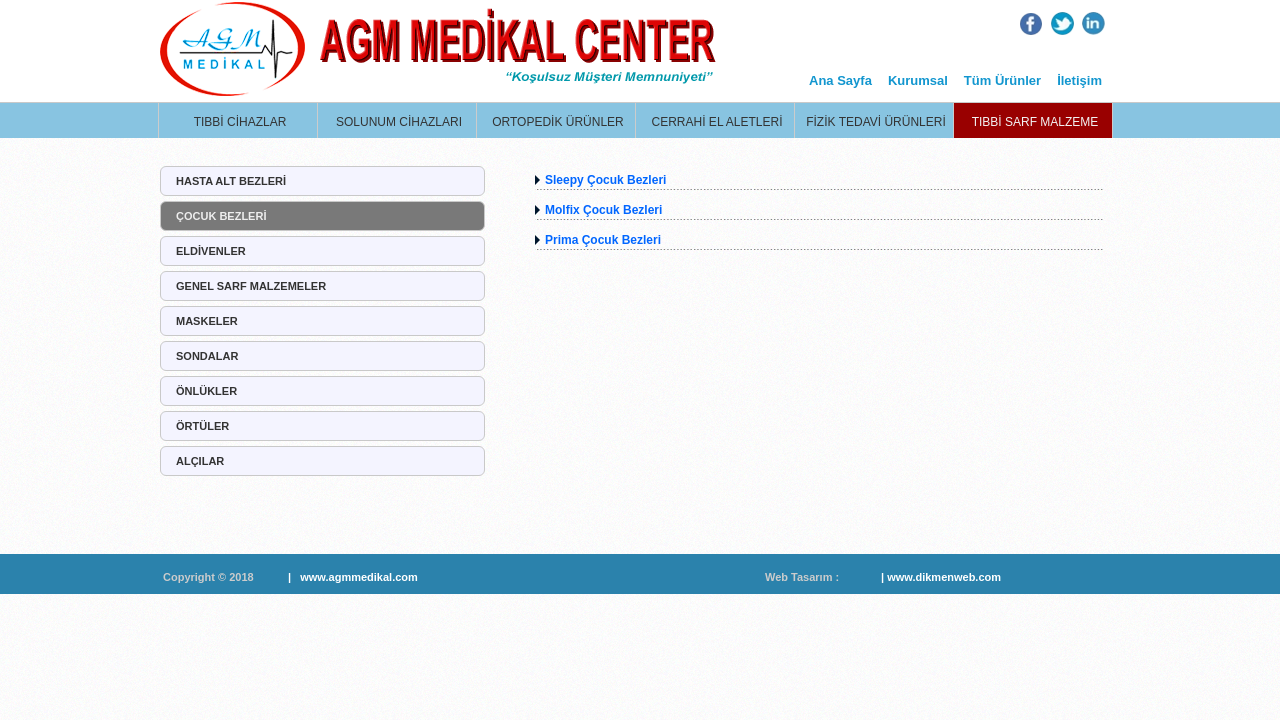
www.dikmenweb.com (944, 577)
